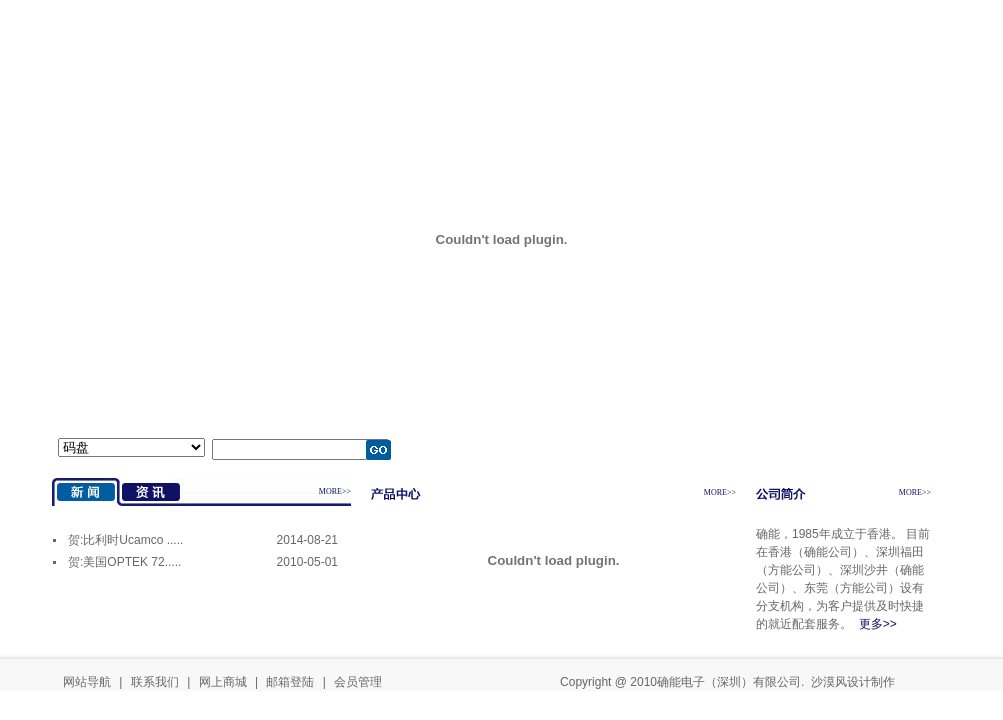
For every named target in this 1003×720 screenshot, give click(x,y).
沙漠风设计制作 (853, 682)
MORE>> (335, 491)
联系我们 (155, 682)
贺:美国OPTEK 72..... (124, 562)
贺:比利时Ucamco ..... (125, 540)
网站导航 (87, 682)
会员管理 (358, 682)
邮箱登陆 (290, 682)
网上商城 (223, 682)
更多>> (878, 624)
